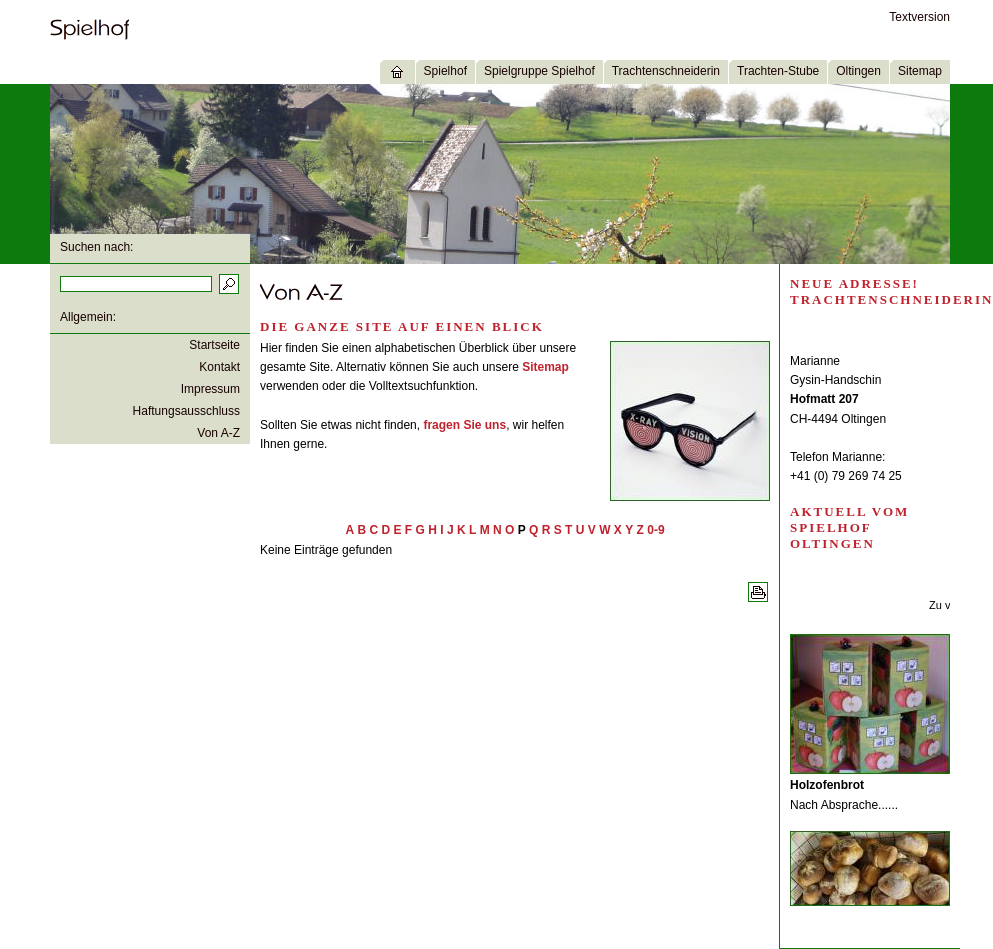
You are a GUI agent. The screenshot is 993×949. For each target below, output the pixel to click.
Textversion (919, 17)
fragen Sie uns (464, 425)
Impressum (210, 389)
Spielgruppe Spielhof (539, 71)
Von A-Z (218, 433)
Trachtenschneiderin (666, 71)
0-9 (655, 530)
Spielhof (445, 71)
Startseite (214, 345)
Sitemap (920, 71)
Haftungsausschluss (186, 411)
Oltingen (858, 71)
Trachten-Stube (778, 71)
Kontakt (219, 367)
